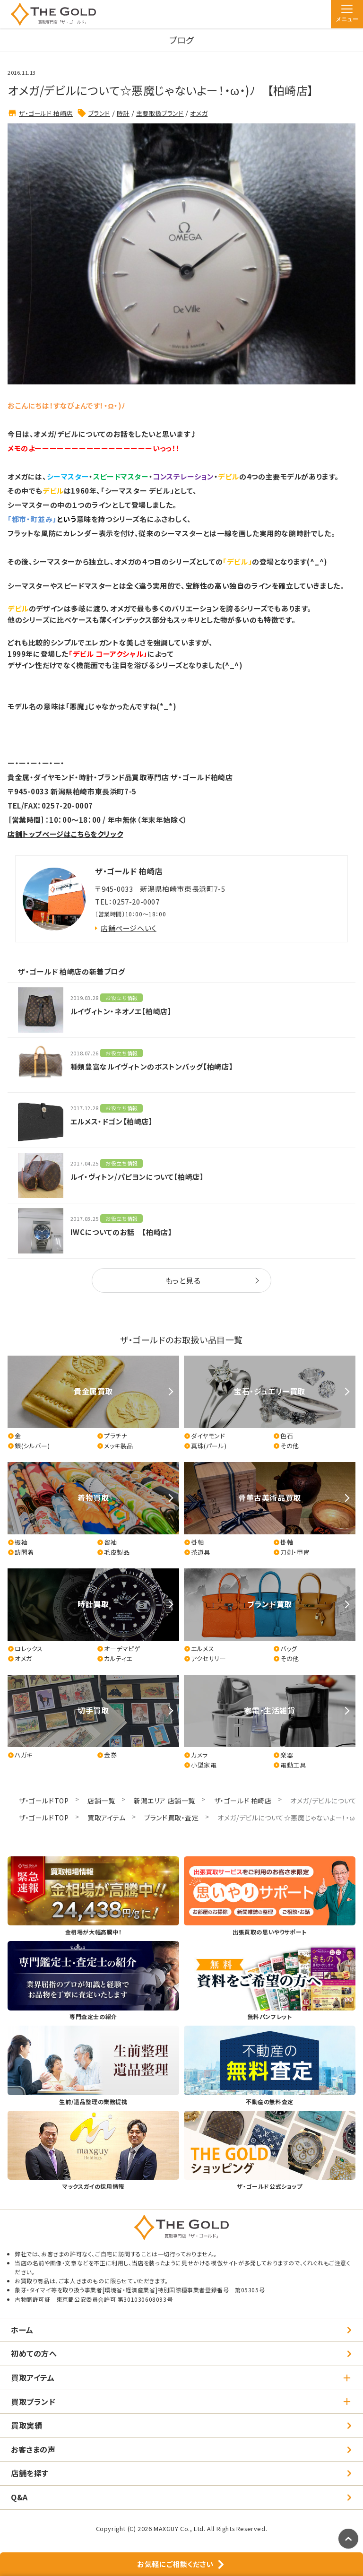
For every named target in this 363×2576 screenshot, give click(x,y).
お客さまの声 (33, 2449)
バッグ (285, 1649)
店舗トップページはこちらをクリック (65, 834)
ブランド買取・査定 (171, 1817)
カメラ (196, 1755)
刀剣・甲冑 (291, 1552)
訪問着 (21, 1552)
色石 (283, 1436)
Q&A (19, 2497)
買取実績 (26, 2425)
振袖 (17, 1542)
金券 (107, 1755)
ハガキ (20, 1755)
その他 (286, 1446)
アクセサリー (205, 1658)
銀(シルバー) (29, 1446)
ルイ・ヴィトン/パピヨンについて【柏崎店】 (137, 1177)
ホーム (22, 2329)
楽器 (283, 1755)
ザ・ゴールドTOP (44, 1800)
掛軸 (194, 1542)
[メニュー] (347, 14)
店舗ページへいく (128, 928)
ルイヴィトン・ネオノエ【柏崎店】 (121, 1011)
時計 (123, 113)
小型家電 (200, 1765)
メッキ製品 (115, 1446)
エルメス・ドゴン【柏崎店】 (111, 1121)
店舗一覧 (101, 1800)
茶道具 (197, 1552)
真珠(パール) (205, 1446)
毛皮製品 (113, 1552)
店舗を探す (30, 2473)
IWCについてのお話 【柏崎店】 (121, 1232)
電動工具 (289, 1765)
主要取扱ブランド (160, 113)
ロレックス (25, 1649)
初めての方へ (34, 2353)
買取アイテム (106, 1817)
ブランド (99, 113)
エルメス (199, 1649)
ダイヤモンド (204, 1436)
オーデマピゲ (119, 1649)
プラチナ (112, 1436)
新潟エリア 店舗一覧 (164, 1800)
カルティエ (114, 1658)
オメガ (198, 113)
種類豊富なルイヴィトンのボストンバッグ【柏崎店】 (151, 1066)
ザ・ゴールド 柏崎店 (46, 113)
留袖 (107, 1542)
